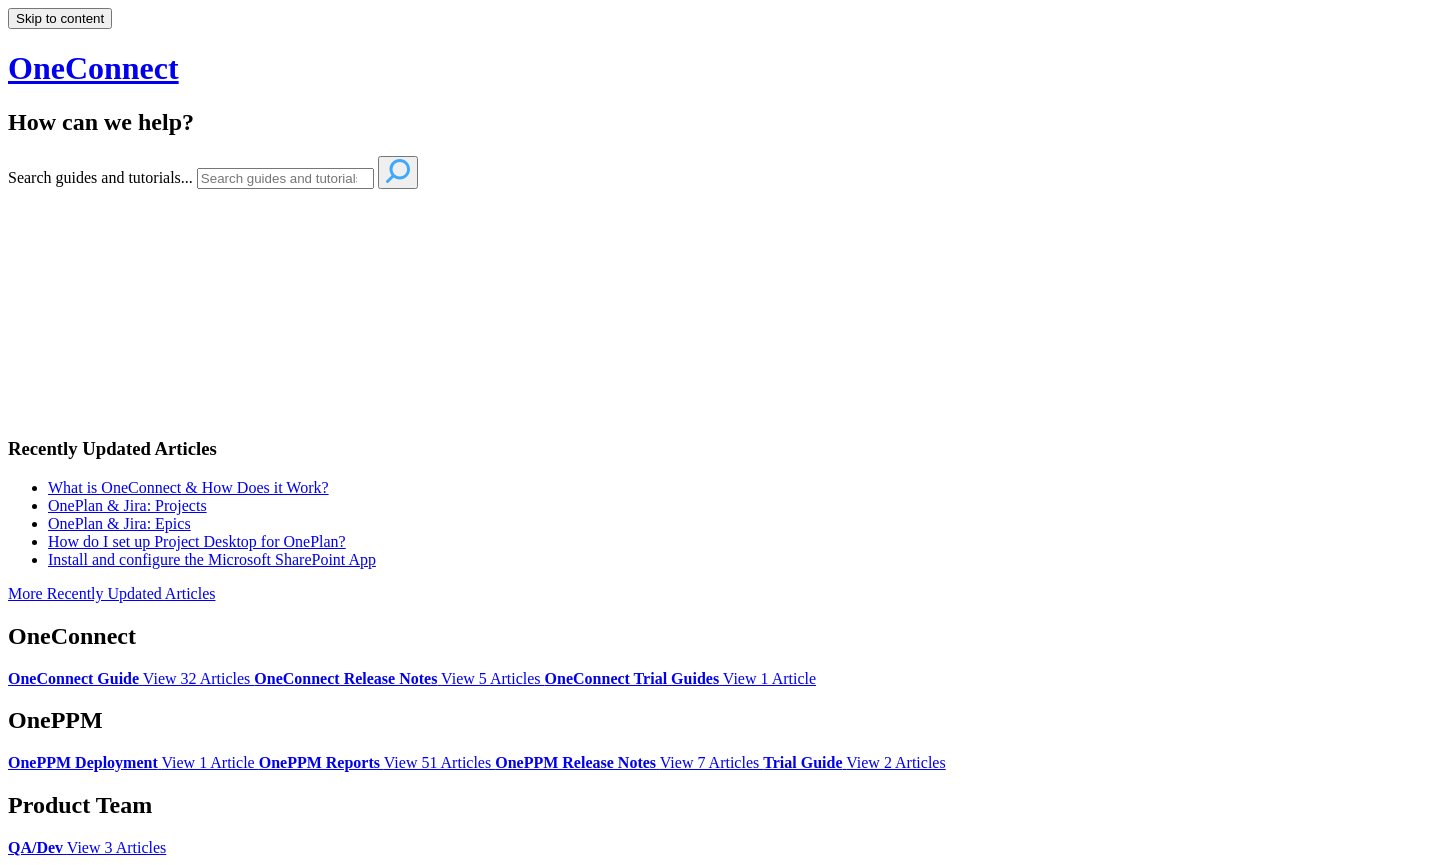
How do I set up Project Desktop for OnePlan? (197, 541)
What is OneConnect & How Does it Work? (188, 487)
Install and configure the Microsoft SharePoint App (212, 559)
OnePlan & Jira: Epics (119, 523)
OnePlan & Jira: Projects (127, 505)
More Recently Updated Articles (112, 593)
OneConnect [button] (93, 68)
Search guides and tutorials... (100, 177)
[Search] (285, 178)
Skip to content (60, 18)
